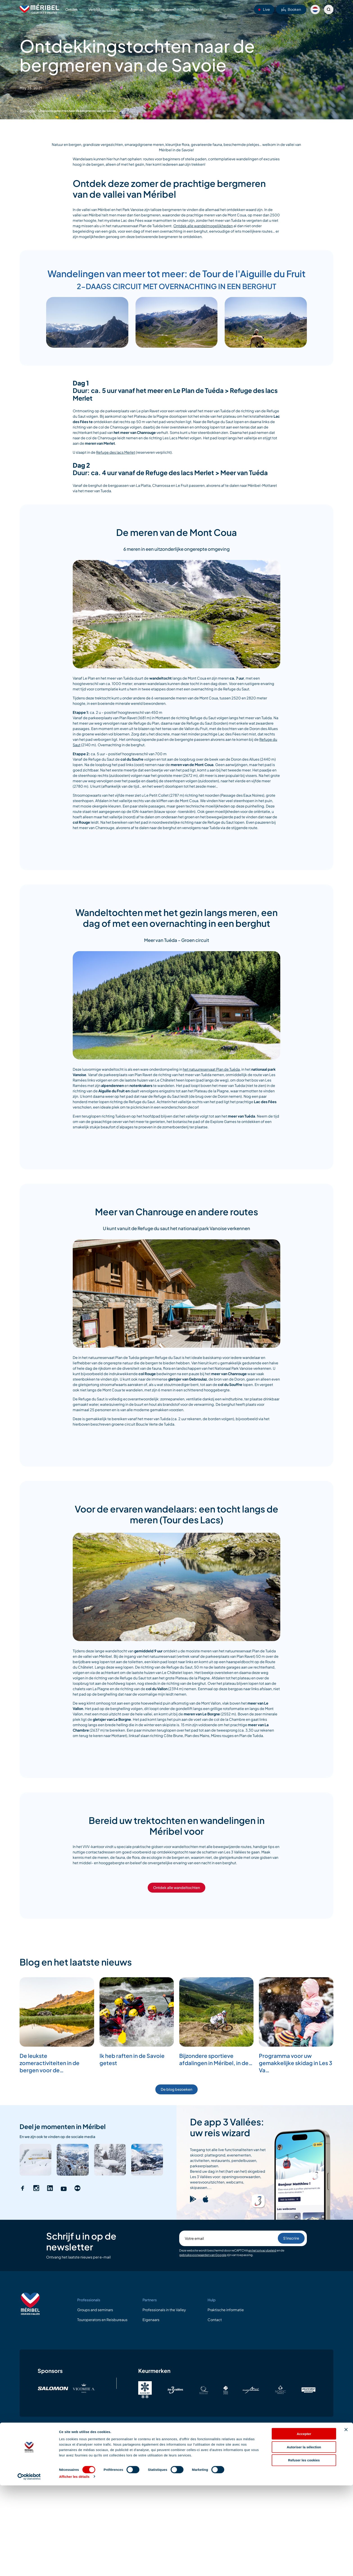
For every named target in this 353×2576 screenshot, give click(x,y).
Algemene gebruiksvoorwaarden (118, 2441)
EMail (309, 2441)
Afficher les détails (74, 2567)
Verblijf (94, 9)
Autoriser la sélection (304, 2538)
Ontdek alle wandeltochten (176, 1887)
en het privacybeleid (262, 2250)
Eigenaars (151, 2319)
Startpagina (28, 111)
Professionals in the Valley (164, 2309)
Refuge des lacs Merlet (115, 452)
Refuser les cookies (304, 2551)
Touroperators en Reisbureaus (102, 2319)
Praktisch (194, 9)
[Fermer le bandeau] (346, 2520)
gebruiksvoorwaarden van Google (202, 2255)
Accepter (304, 2524)
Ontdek (71, 9)
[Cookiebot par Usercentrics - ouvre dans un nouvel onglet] (29, 2567)
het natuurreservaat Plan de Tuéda (211, 1069)
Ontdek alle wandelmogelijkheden (203, 225)
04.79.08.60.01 (326, 2441)
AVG (76, 2441)
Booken (291, 9)
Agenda (137, 9)
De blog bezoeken (176, 2089)
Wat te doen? (165, 9)
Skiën (115, 9)
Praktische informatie (226, 2309)
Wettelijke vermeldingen (41, 2441)
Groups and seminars (95, 2309)
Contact (215, 2319)
